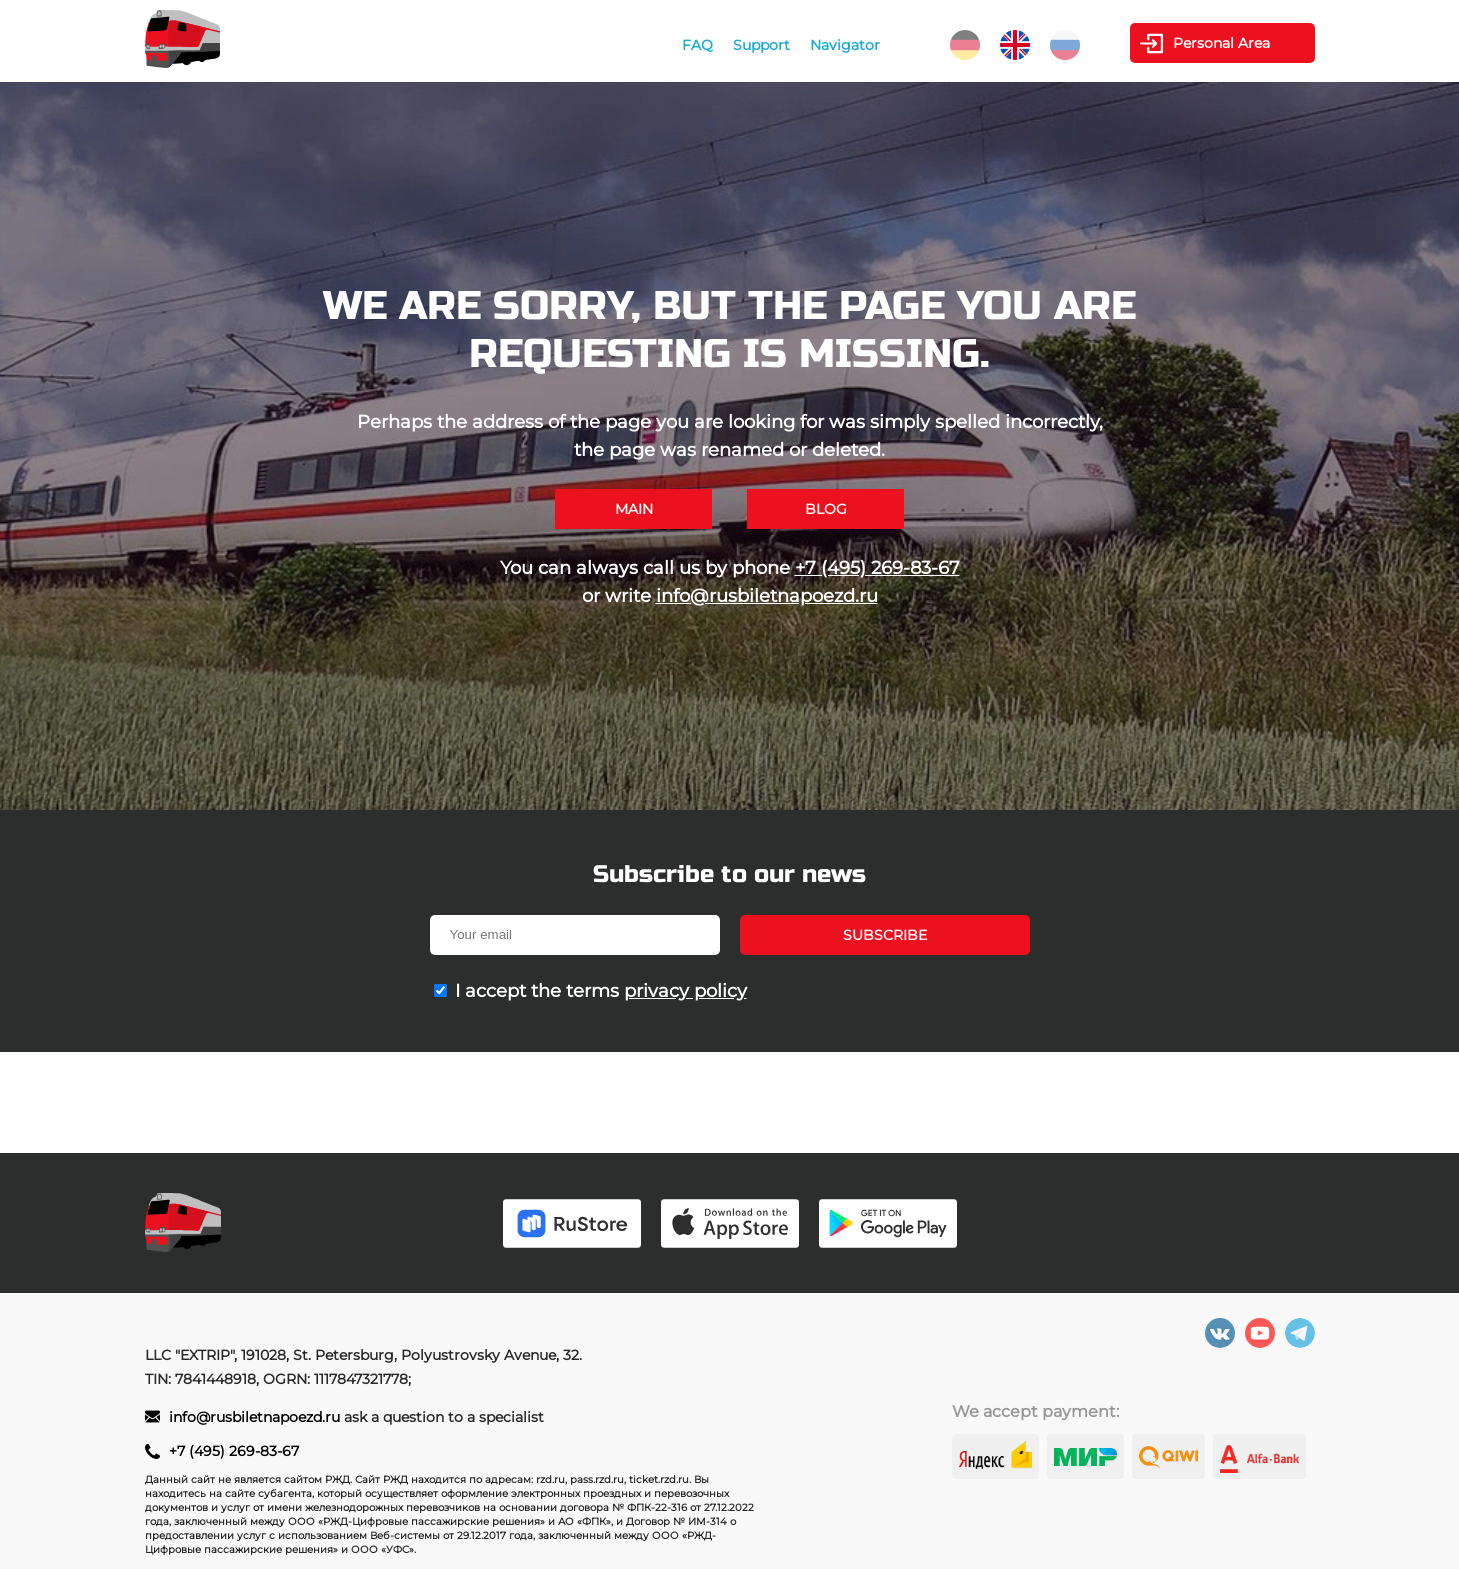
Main (634, 509)
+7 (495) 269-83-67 (877, 568)
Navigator (845, 45)
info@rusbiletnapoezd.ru (767, 596)
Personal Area (1221, 43)
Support (761, 45)
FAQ (697, 45)
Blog (826, 509)
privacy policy (685, 991)
